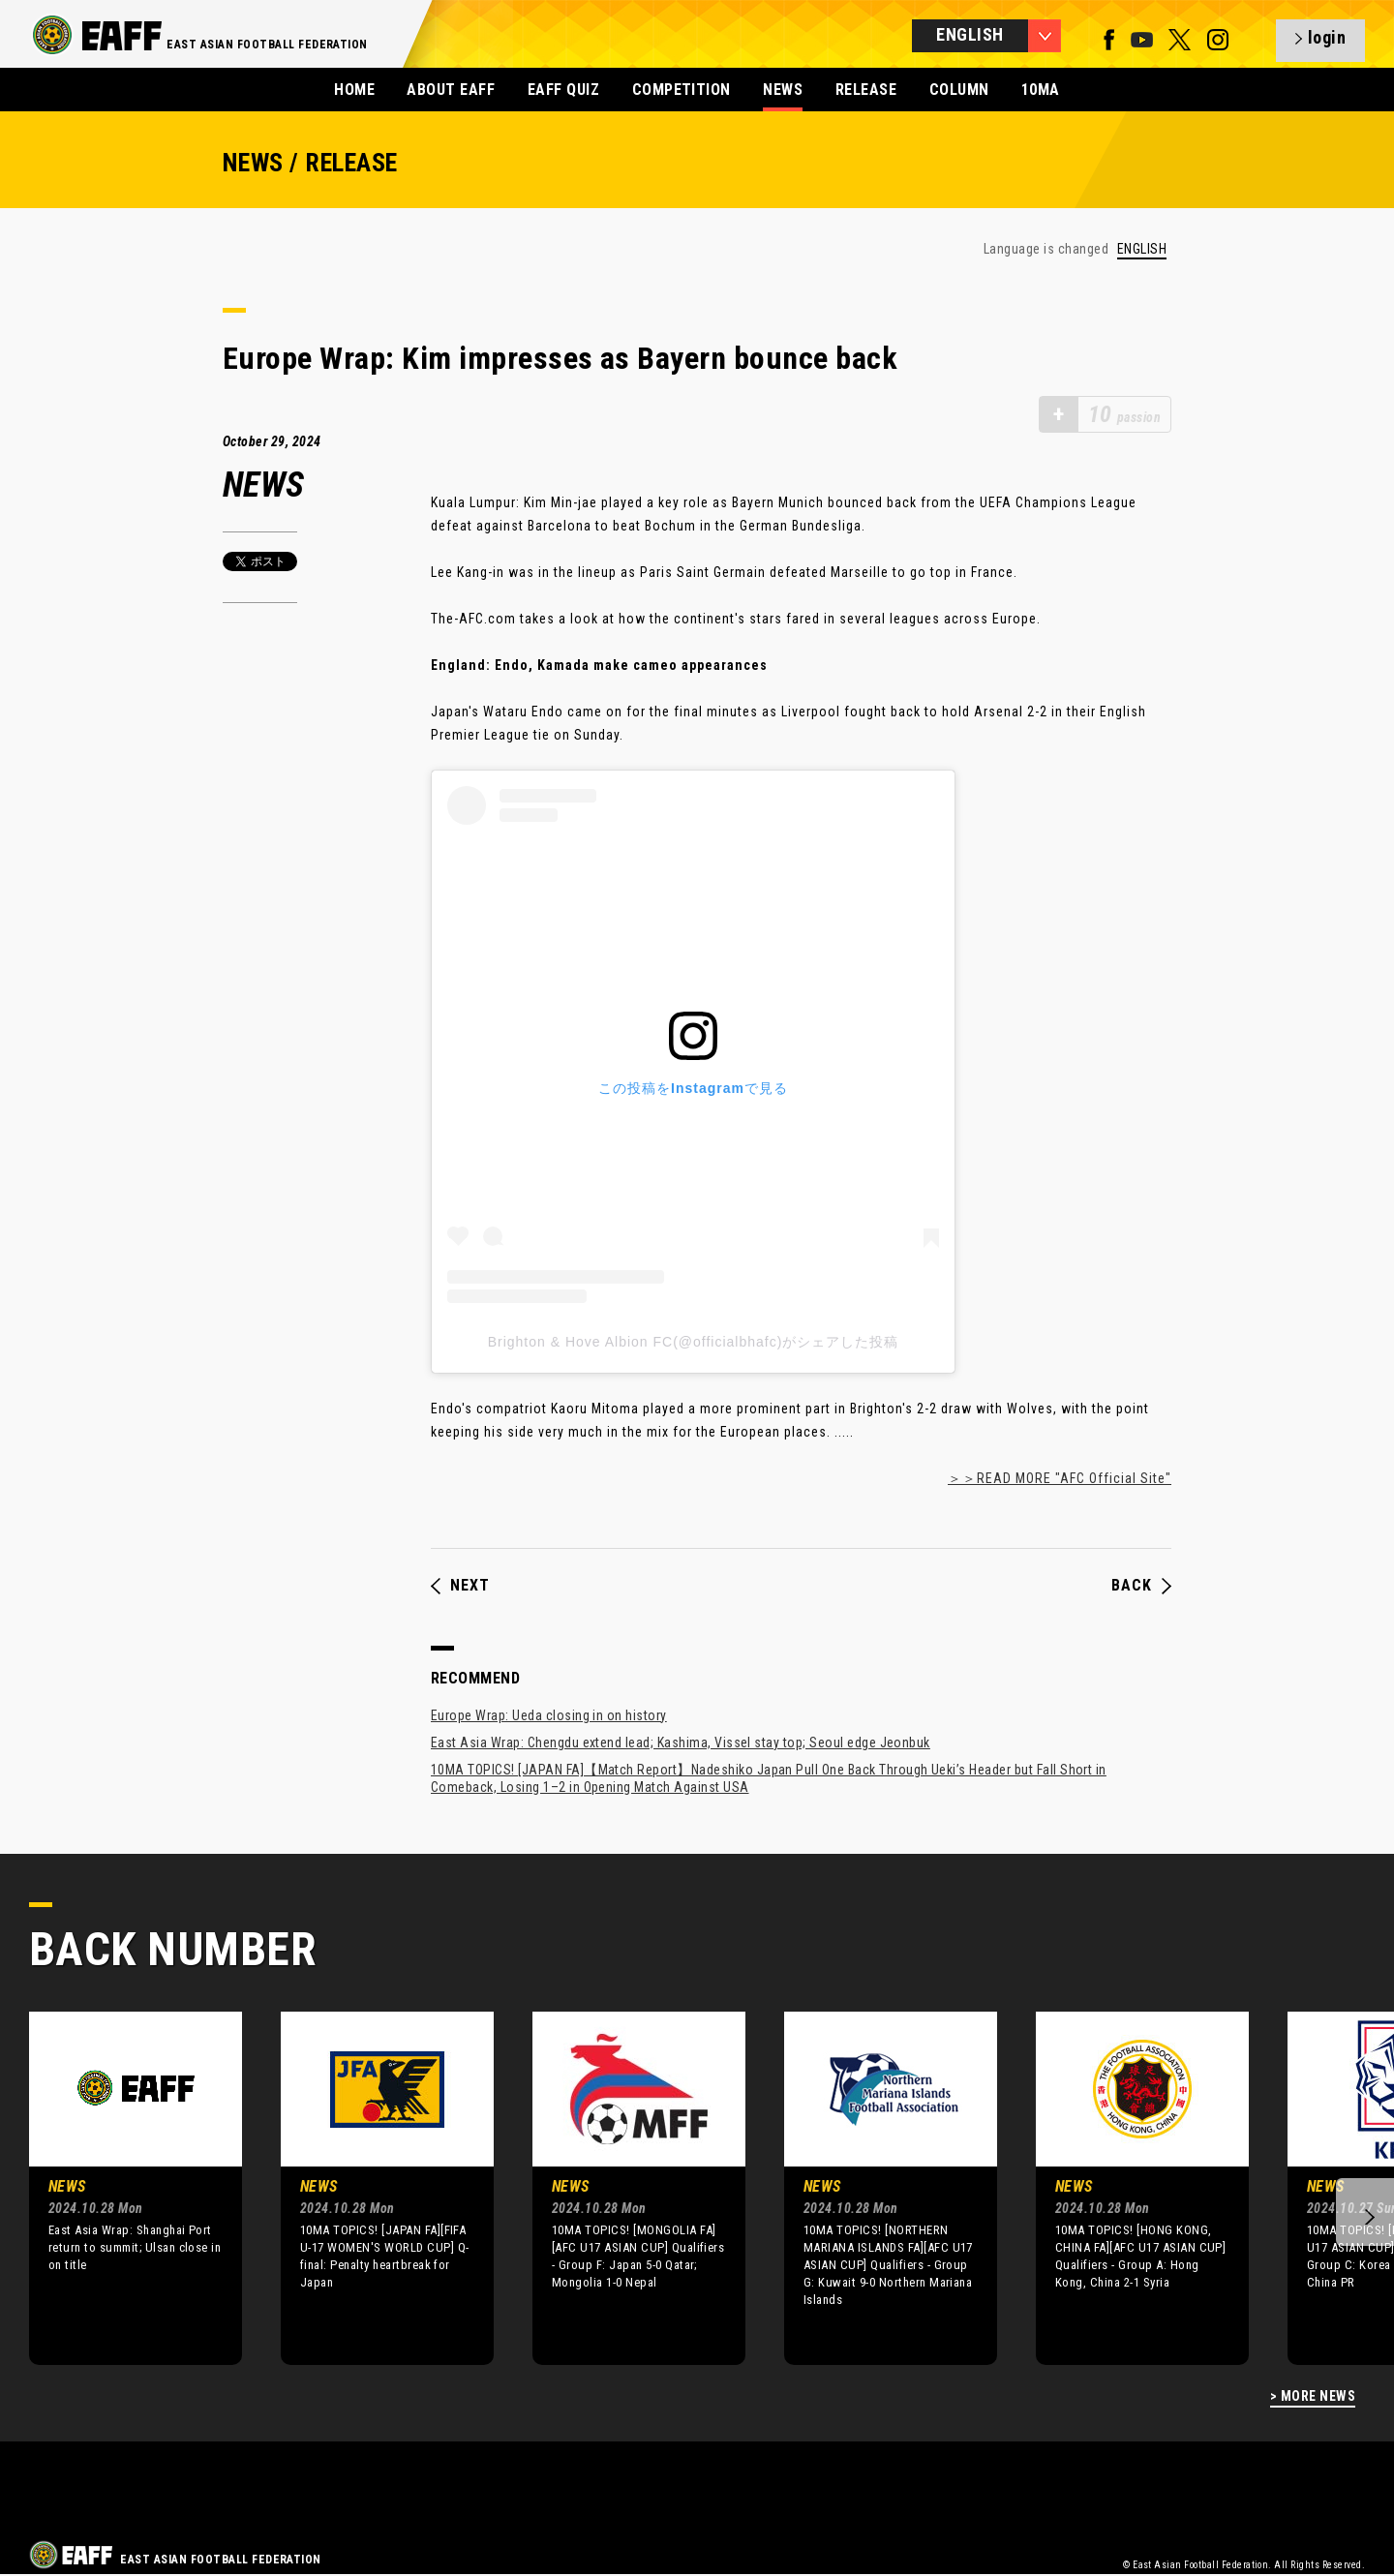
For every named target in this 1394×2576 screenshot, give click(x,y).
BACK (1141, 1585)
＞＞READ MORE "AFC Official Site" (1059, 1478)
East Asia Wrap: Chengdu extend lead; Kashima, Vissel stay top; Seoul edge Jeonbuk (680, 1742)
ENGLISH (1142, 249)
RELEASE (865, 89)
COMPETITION (681, 89)
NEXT (460, 1585)
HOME (354, 89)
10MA (1040, 89)
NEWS (783, 89)
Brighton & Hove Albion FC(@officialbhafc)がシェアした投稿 (693, 1341)
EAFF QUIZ (563, 89)
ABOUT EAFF (451, 89)
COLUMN (959, 89)
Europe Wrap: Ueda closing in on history (549, 1715)
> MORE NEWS (1312, 2396)
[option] (121, 2187)
